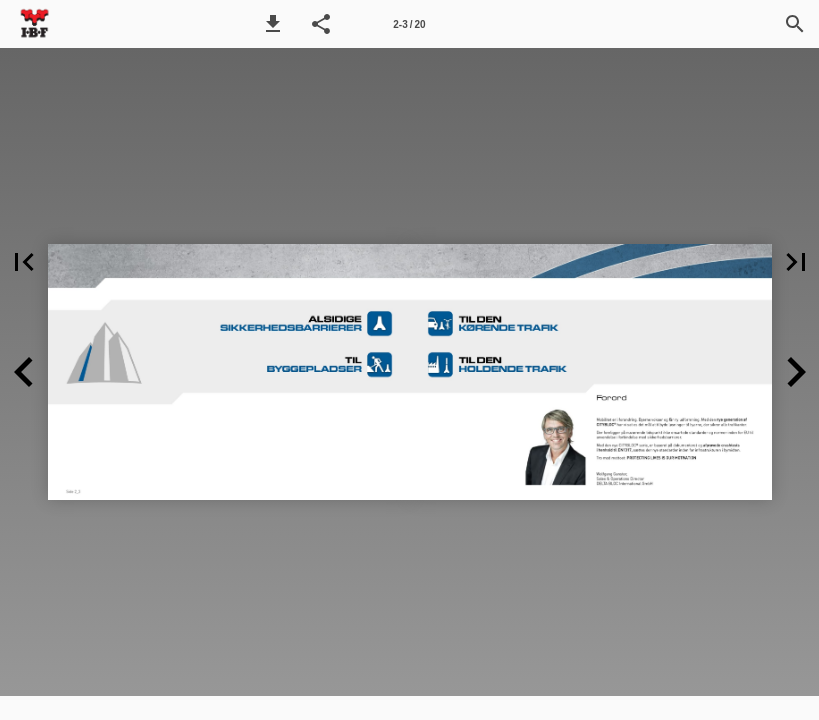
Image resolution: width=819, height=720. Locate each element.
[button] (273, 24)
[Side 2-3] (410, 24)
